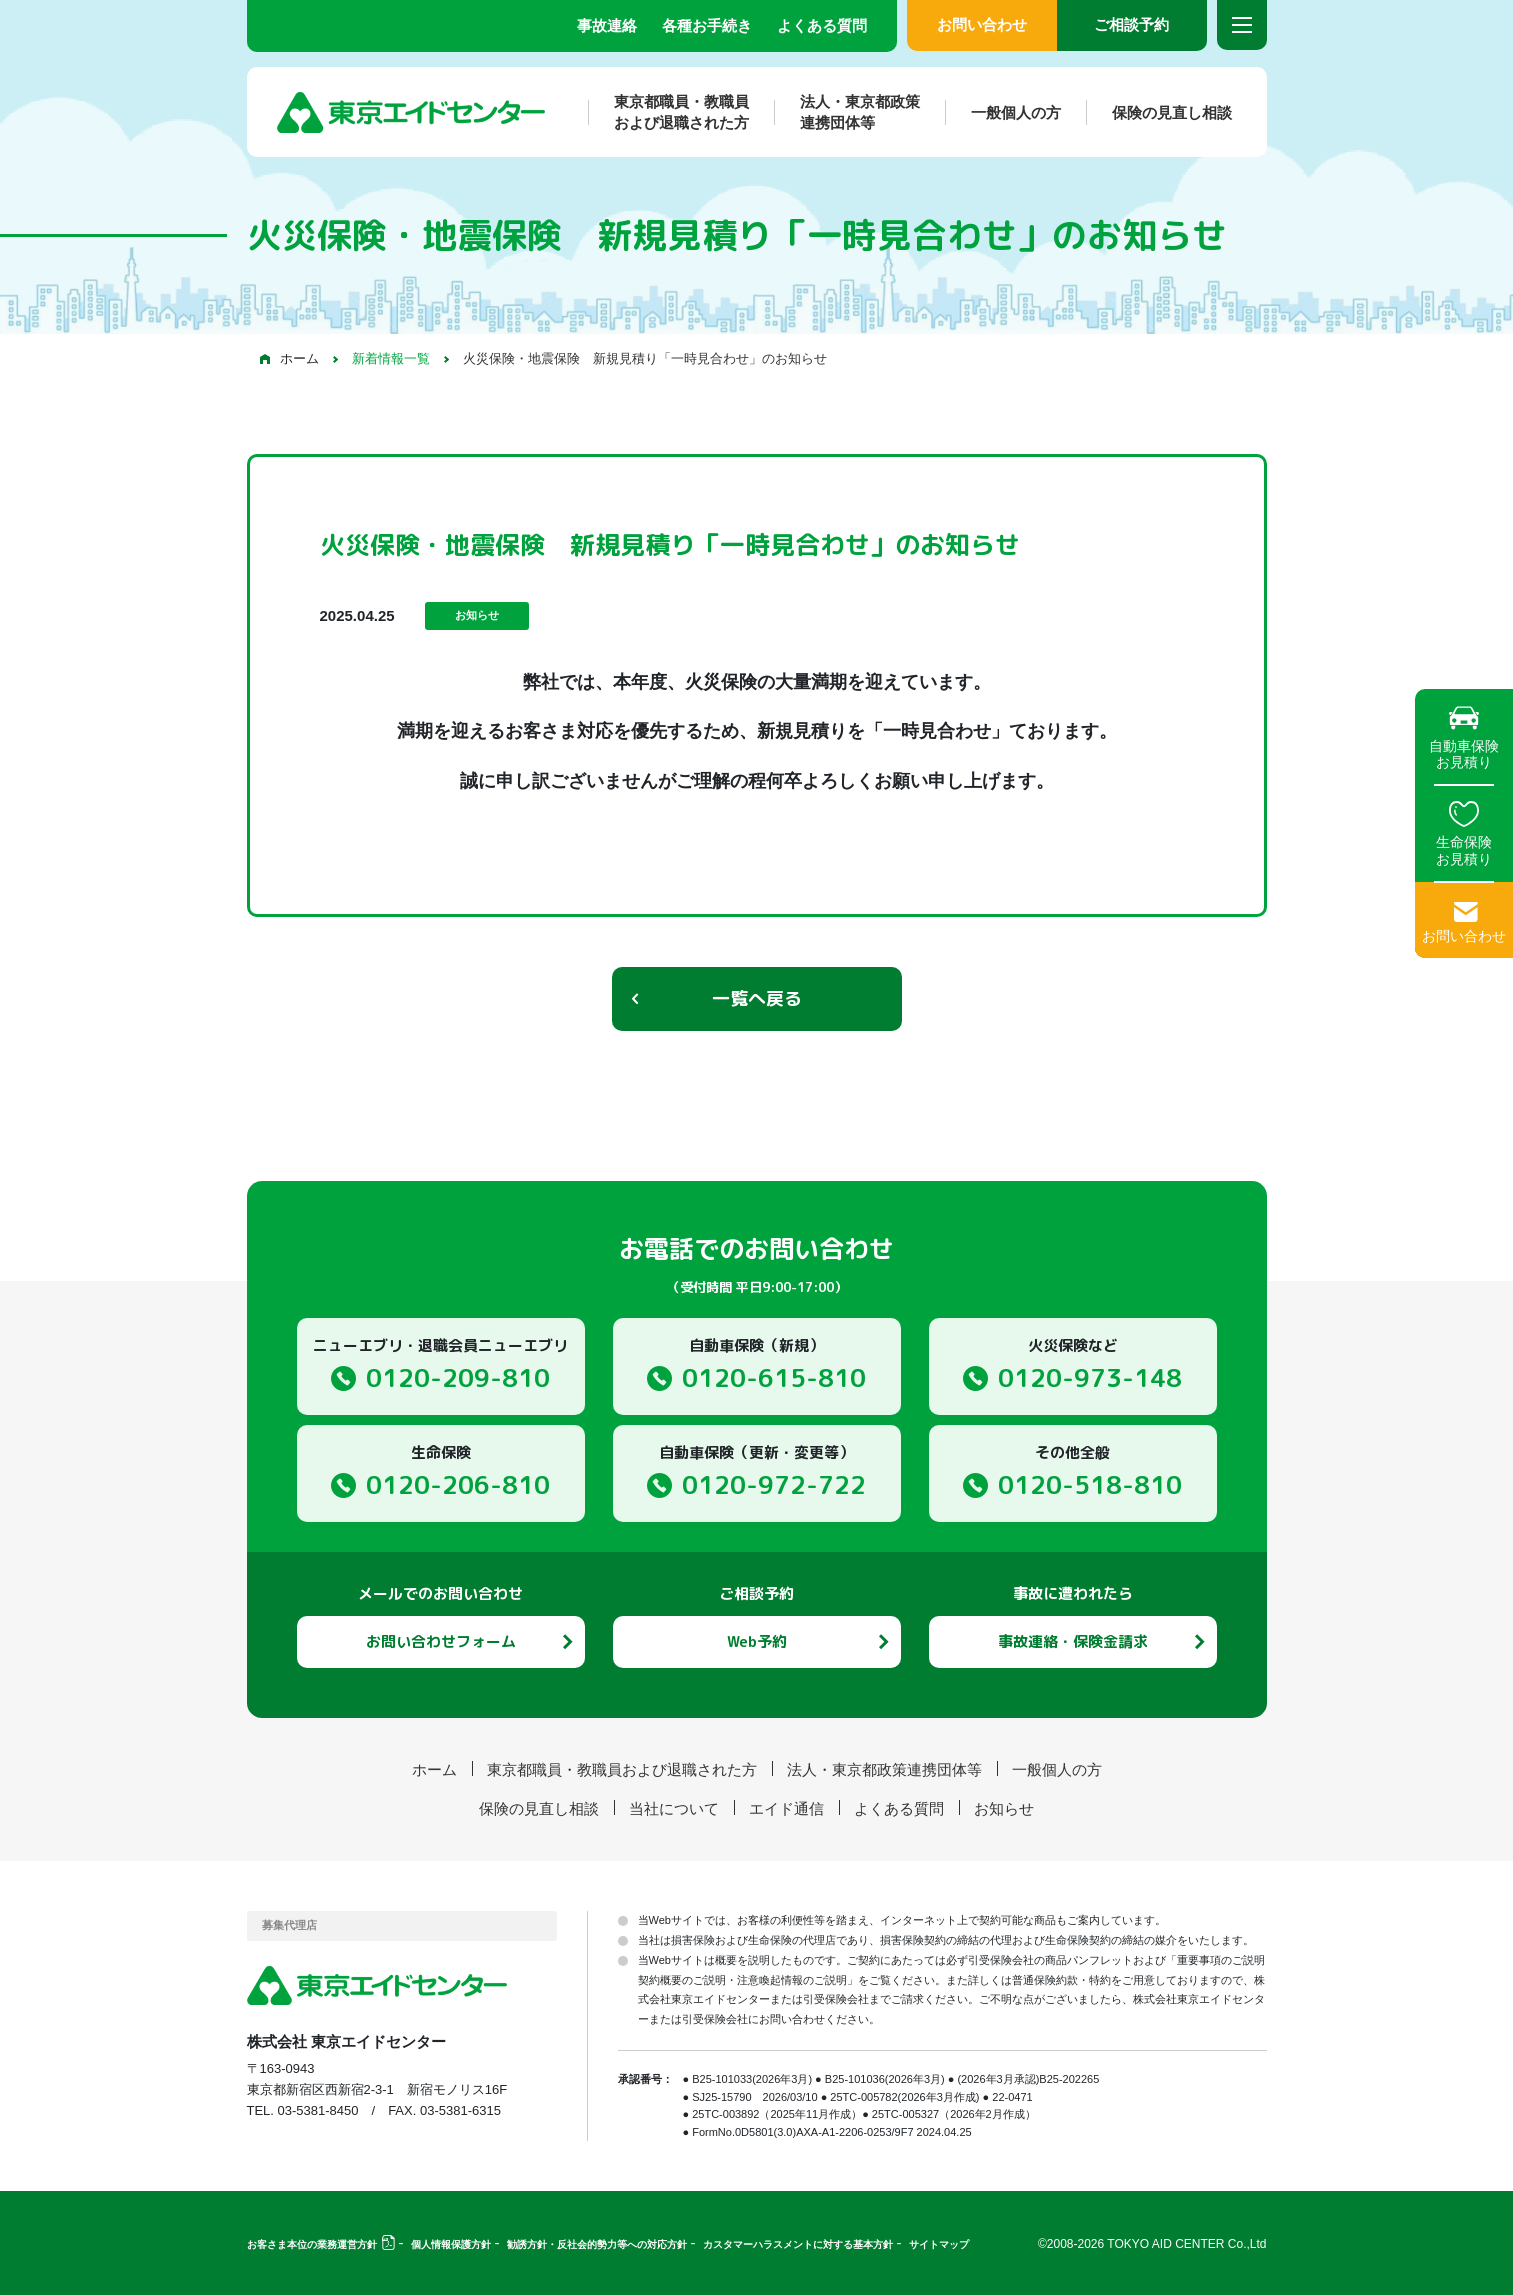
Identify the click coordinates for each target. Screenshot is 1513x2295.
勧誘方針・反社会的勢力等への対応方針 (597, 2244)
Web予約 (757, 1641)
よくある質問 (822, 25)
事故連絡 (607, 25)
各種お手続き (707, 25)
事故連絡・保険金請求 (1073, 1641)
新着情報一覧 (391, 358)
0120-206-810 (458, 1484)
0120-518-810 (1090, 1484)
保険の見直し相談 (1159, 112)
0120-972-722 (774, 1484)
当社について (674, 1808)
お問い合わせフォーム (441, 1641)
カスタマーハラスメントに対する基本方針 (798, 2244)
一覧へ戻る (757, 998)
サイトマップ (939, 2244)
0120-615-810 (774, 1377)
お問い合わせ (982, 24)
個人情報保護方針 (451, 2244)
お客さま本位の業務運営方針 (312, 2244)
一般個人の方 (1003, 112)
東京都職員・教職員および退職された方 (668, 112)
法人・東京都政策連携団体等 (847, 112)
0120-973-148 (1090, 1377)
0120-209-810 (458, 1377)
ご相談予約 (1131, 24)
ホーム (299, 358)
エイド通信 (786, 1808)
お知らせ (1004, 1808)
